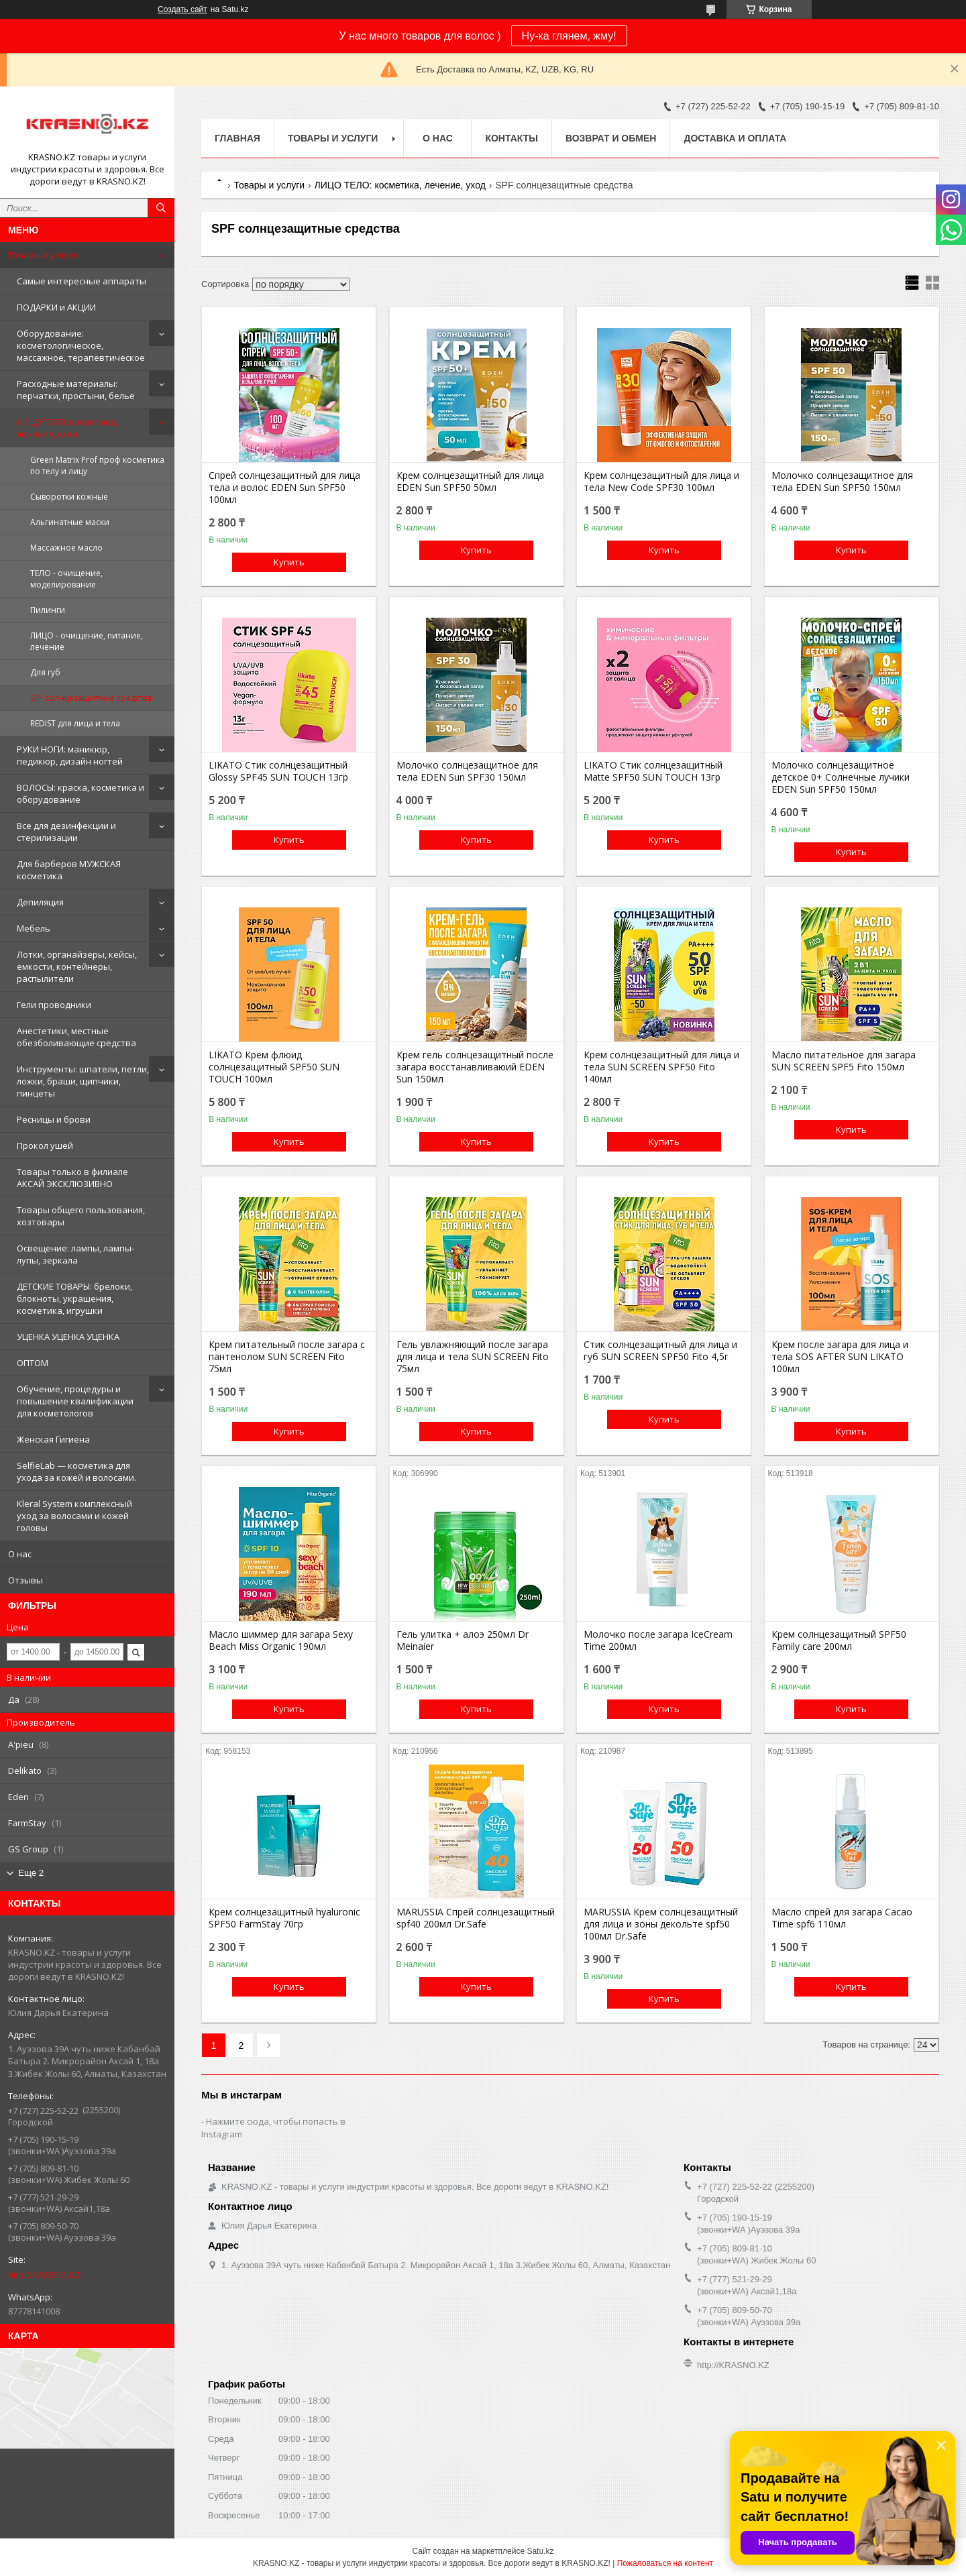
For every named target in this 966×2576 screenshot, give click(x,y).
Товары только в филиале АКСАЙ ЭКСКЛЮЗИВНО (72, 1178)
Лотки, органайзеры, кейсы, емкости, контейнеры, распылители (77, 966)
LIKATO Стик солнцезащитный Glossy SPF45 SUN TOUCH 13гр (278, 771)
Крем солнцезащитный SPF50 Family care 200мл (838, 1640)
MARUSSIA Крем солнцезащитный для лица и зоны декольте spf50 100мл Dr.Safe (661, 1924)
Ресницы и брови (54, 1119)
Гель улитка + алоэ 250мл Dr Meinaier (462, 1640)
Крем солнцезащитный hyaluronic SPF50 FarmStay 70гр (284, 1918)
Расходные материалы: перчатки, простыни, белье (76, 390)
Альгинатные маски (69, 522)
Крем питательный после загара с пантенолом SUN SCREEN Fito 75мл (287, 1357)
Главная (237, 138)
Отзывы (25, 1580)
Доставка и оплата (735, 138)
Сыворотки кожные (69, 496)
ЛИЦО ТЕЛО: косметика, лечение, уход (67, 428)
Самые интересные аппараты (81, 281)
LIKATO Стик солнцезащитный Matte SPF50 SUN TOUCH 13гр (653, 771)
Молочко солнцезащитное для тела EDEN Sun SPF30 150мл (467, 771)
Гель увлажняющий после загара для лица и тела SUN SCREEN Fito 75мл (472, 1357)
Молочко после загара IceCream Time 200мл (658, 1640)
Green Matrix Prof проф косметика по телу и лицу (97, 465)
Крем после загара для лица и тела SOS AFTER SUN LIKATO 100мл (839, 1357)
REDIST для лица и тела (75, 723)
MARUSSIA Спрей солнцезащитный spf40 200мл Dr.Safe (475, 1918)
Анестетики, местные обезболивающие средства (76, 1037)
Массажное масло (66, 547)
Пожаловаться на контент (665, 2563)
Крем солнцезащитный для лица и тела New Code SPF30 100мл (661, 481)
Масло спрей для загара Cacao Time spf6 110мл (841, 1918)
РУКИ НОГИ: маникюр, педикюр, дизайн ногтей (70, 755)
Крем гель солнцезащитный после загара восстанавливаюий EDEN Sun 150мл (474, 1067)
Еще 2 (31, 1873)
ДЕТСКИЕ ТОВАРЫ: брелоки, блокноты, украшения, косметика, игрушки (74, 1298)
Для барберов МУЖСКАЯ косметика (69, 870)
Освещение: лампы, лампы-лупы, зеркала (75, 1254)
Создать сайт (182, 9)
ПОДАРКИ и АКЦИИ (56, 307)
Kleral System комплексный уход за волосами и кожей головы (74, 1516)
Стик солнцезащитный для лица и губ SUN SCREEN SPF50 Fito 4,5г (660, 1351)
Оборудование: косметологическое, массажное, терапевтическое (81, 345)
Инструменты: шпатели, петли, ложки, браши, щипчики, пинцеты (83, 1081)
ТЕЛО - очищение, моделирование (66, 578)
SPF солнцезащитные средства (91, 698)
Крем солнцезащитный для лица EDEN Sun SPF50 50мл (470, 481)
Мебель (33, 928)
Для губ (45, 672)
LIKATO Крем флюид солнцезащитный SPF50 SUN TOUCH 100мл (274, 1067)
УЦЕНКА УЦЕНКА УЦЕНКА (68, 1337)
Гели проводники (54, 1005)
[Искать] (161, 208)
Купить (289, 562)
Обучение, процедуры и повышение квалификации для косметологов (75, 1401)
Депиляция (40, 902)
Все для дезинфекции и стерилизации (66, 832)
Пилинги (47, 610)
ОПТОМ (32, 1363)
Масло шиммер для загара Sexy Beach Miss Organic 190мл (281, 1640)
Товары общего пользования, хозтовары (81, 1216)
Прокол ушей (45, 1145)
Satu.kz (540, 2551)
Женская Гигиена (53, 1439)
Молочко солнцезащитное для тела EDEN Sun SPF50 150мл (842, 481)
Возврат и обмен (611, 138)
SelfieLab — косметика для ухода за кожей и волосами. (76, 1471)
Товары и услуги (42, 255)
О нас (20, 1554)
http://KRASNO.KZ (44, 2275)
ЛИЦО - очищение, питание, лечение (86, 641)
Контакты (511, 138)
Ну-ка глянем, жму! (569, 36)
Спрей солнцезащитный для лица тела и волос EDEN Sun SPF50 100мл (284, 487)
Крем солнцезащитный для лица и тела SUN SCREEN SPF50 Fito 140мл (661, 1067)
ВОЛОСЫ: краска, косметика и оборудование (80, 793)
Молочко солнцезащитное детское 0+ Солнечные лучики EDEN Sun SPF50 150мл (840, 777)
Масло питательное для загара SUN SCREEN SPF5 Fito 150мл (843, 1061)
